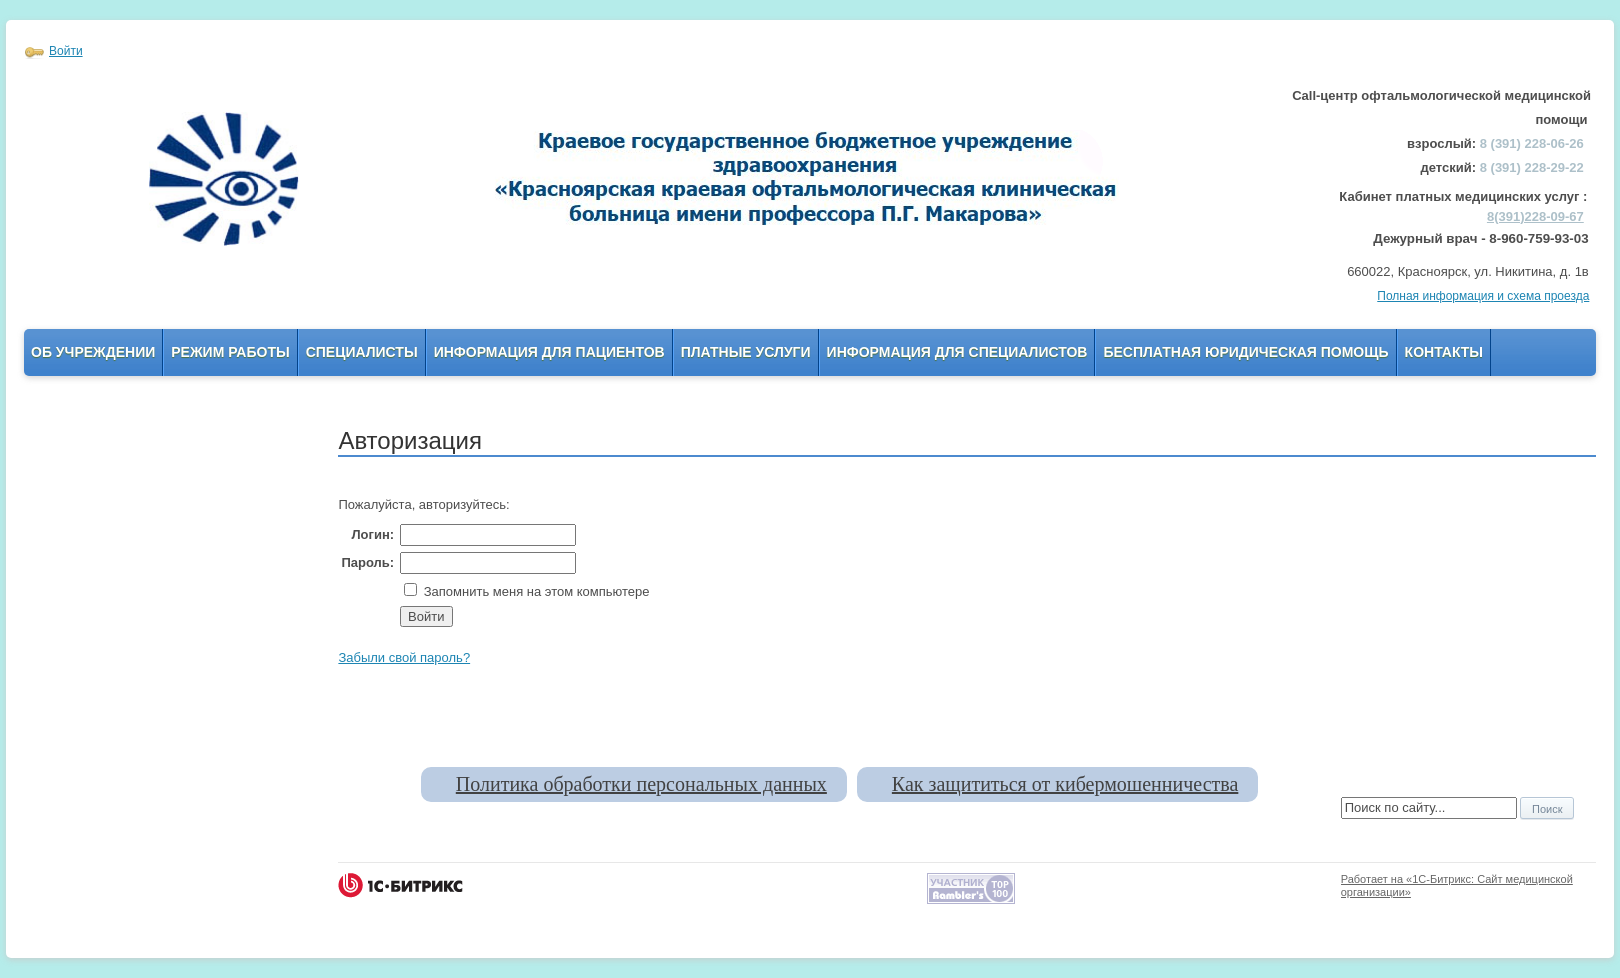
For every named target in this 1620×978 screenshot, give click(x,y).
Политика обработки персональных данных (641, 784)
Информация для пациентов (549, 352)
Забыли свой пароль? (404, 657)
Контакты (1444, 352)
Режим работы (230, 352)
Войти (66, 51)
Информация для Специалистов (957, 352)
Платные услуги (746, 352)
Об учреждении (93, 352)
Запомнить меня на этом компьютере (534, 591)
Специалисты (362, 352)
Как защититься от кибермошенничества (1065, 784)
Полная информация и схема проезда (1483, 296)
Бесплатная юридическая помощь (1245, 352)
